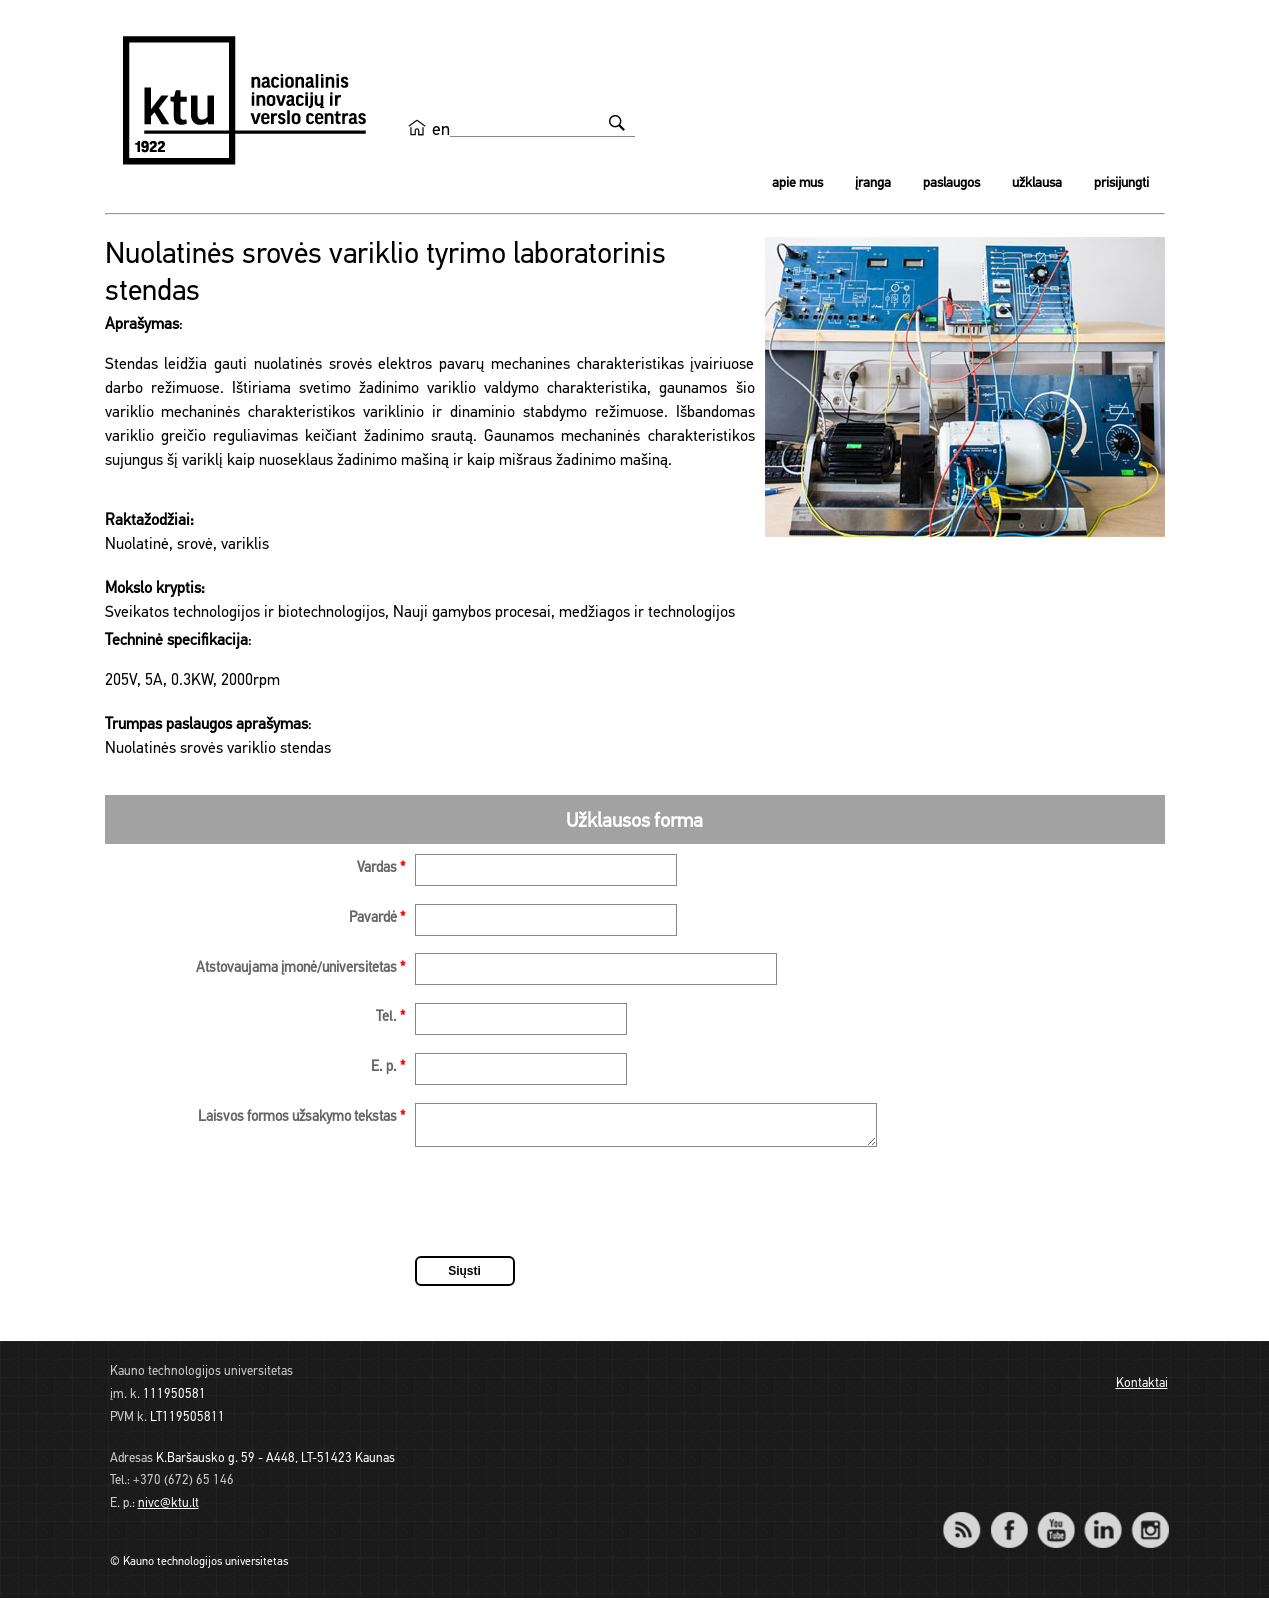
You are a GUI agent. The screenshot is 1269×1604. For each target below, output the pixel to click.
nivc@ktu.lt (168, 1509)
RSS (971, 1522)
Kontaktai (1142, 1389)
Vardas (381, 868)
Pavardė (377, 918)
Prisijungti (1121, 183)
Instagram (1150, 1522)
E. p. (388, 1067)
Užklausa (1037, 183)
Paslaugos (951, 183)
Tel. (390, 1017)
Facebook (1009, 1522)
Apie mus (797, 183)
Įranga (873, 183)
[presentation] (567, 1211)
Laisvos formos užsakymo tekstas (301, 1117)
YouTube (1056, 1522)
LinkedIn (1103, 1522)
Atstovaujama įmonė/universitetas (300, 968)
